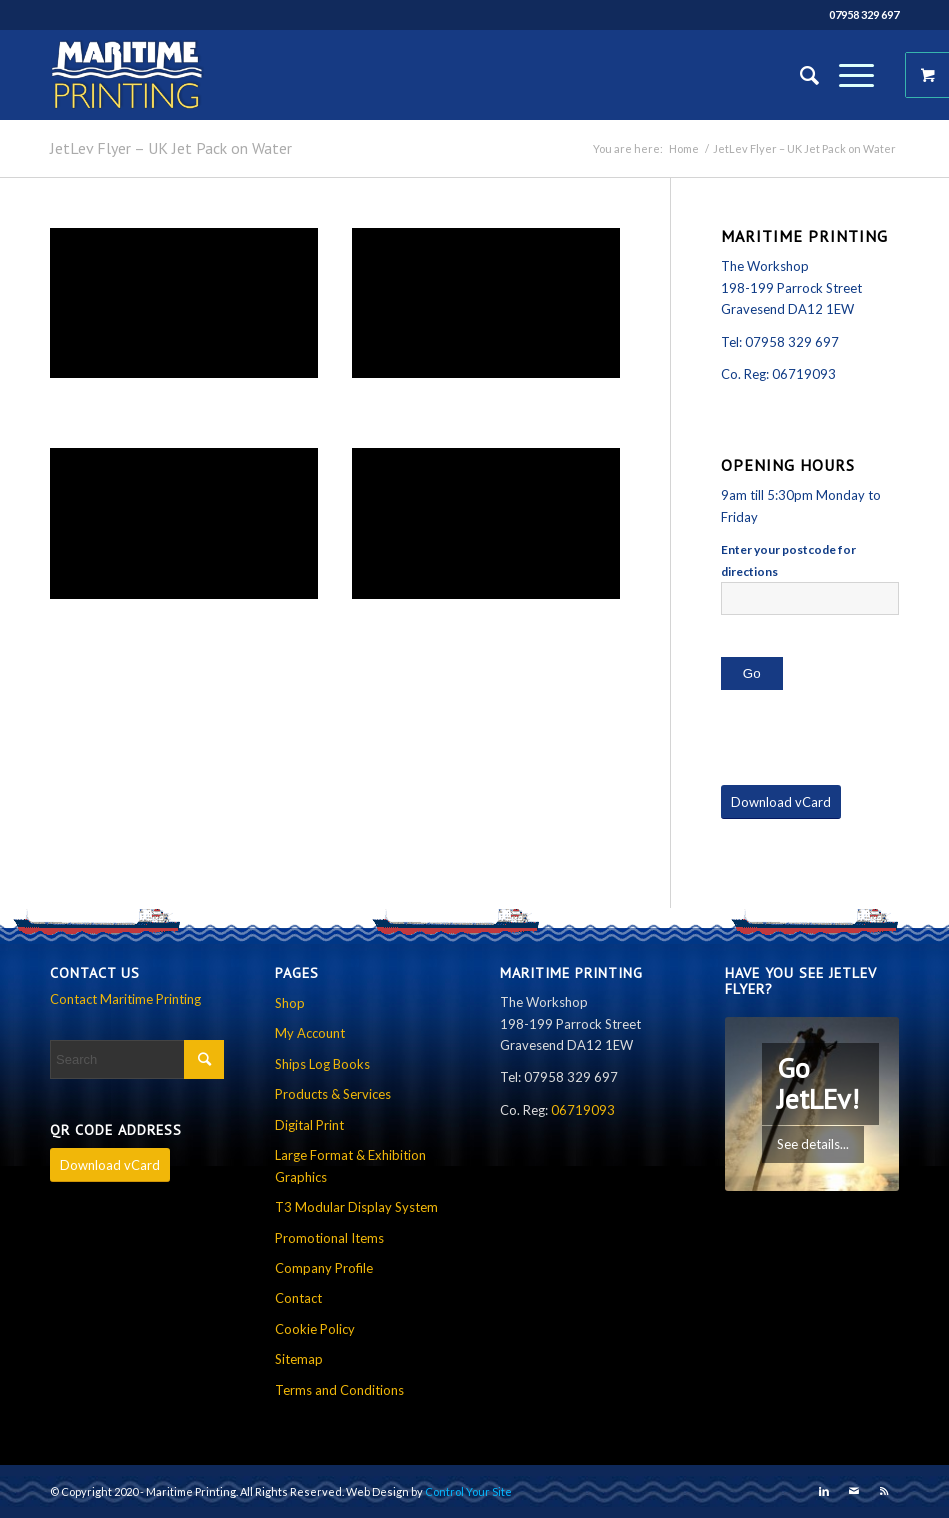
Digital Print (309, 1125)
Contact (298, 1298)
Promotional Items (329, 1238)
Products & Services (333, 1094)
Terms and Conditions (339, 1390)
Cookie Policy (315, 1329)
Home (684, 148)
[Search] (799, 75)
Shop (290, 1003)
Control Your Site (468, 1491)
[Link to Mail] (854, 1491)
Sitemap (299, 1359)
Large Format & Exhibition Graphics (350, 1165)
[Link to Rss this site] (884, 1491)
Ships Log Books (322, 1064)
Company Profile (324, 1268)
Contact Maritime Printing (125, 999)
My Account (310, 1033)
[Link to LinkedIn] (824, 1491)
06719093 (804, 374)
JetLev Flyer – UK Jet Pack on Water (171, 148)
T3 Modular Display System (356, 1207)
